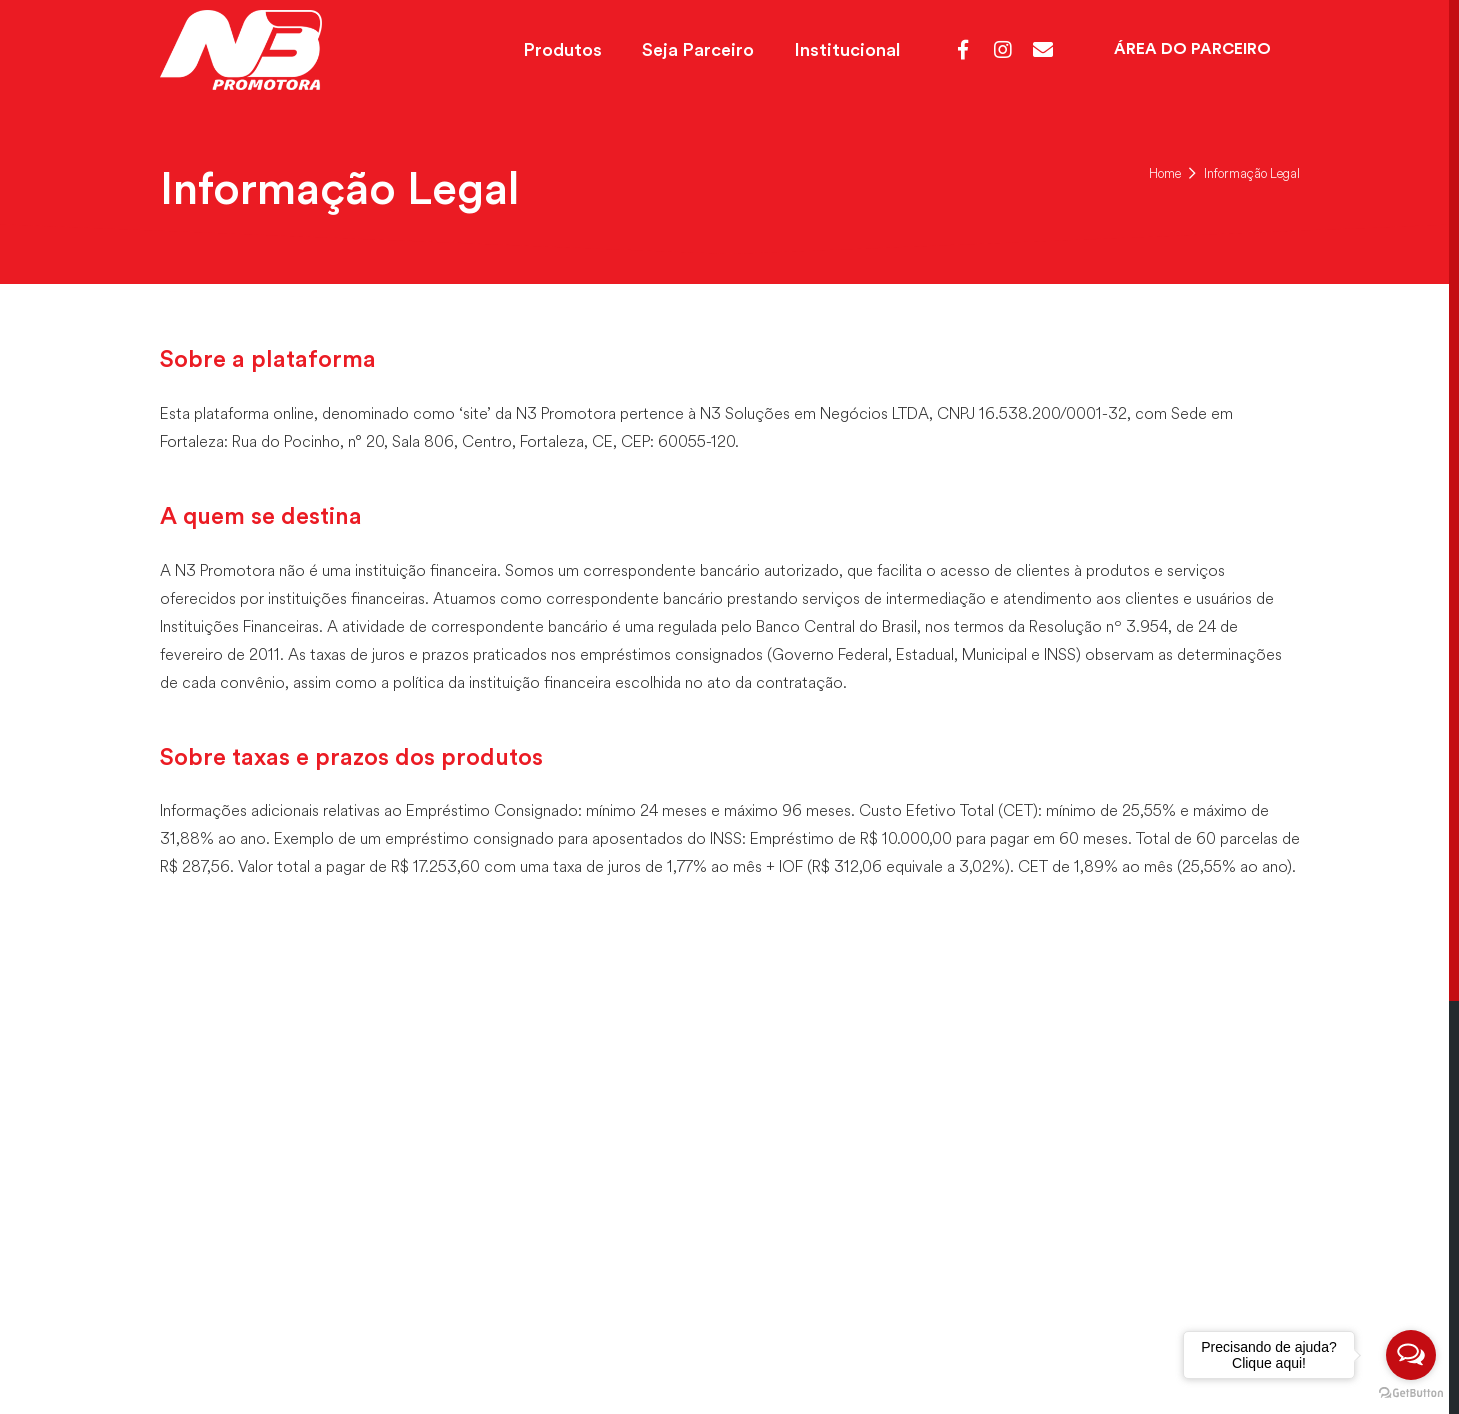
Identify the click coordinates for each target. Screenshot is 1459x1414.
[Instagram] (1003, 50)
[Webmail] (1043, 50)
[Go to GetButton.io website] (1411, 1393)
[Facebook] (963, 50)
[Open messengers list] (1411, 1355)
